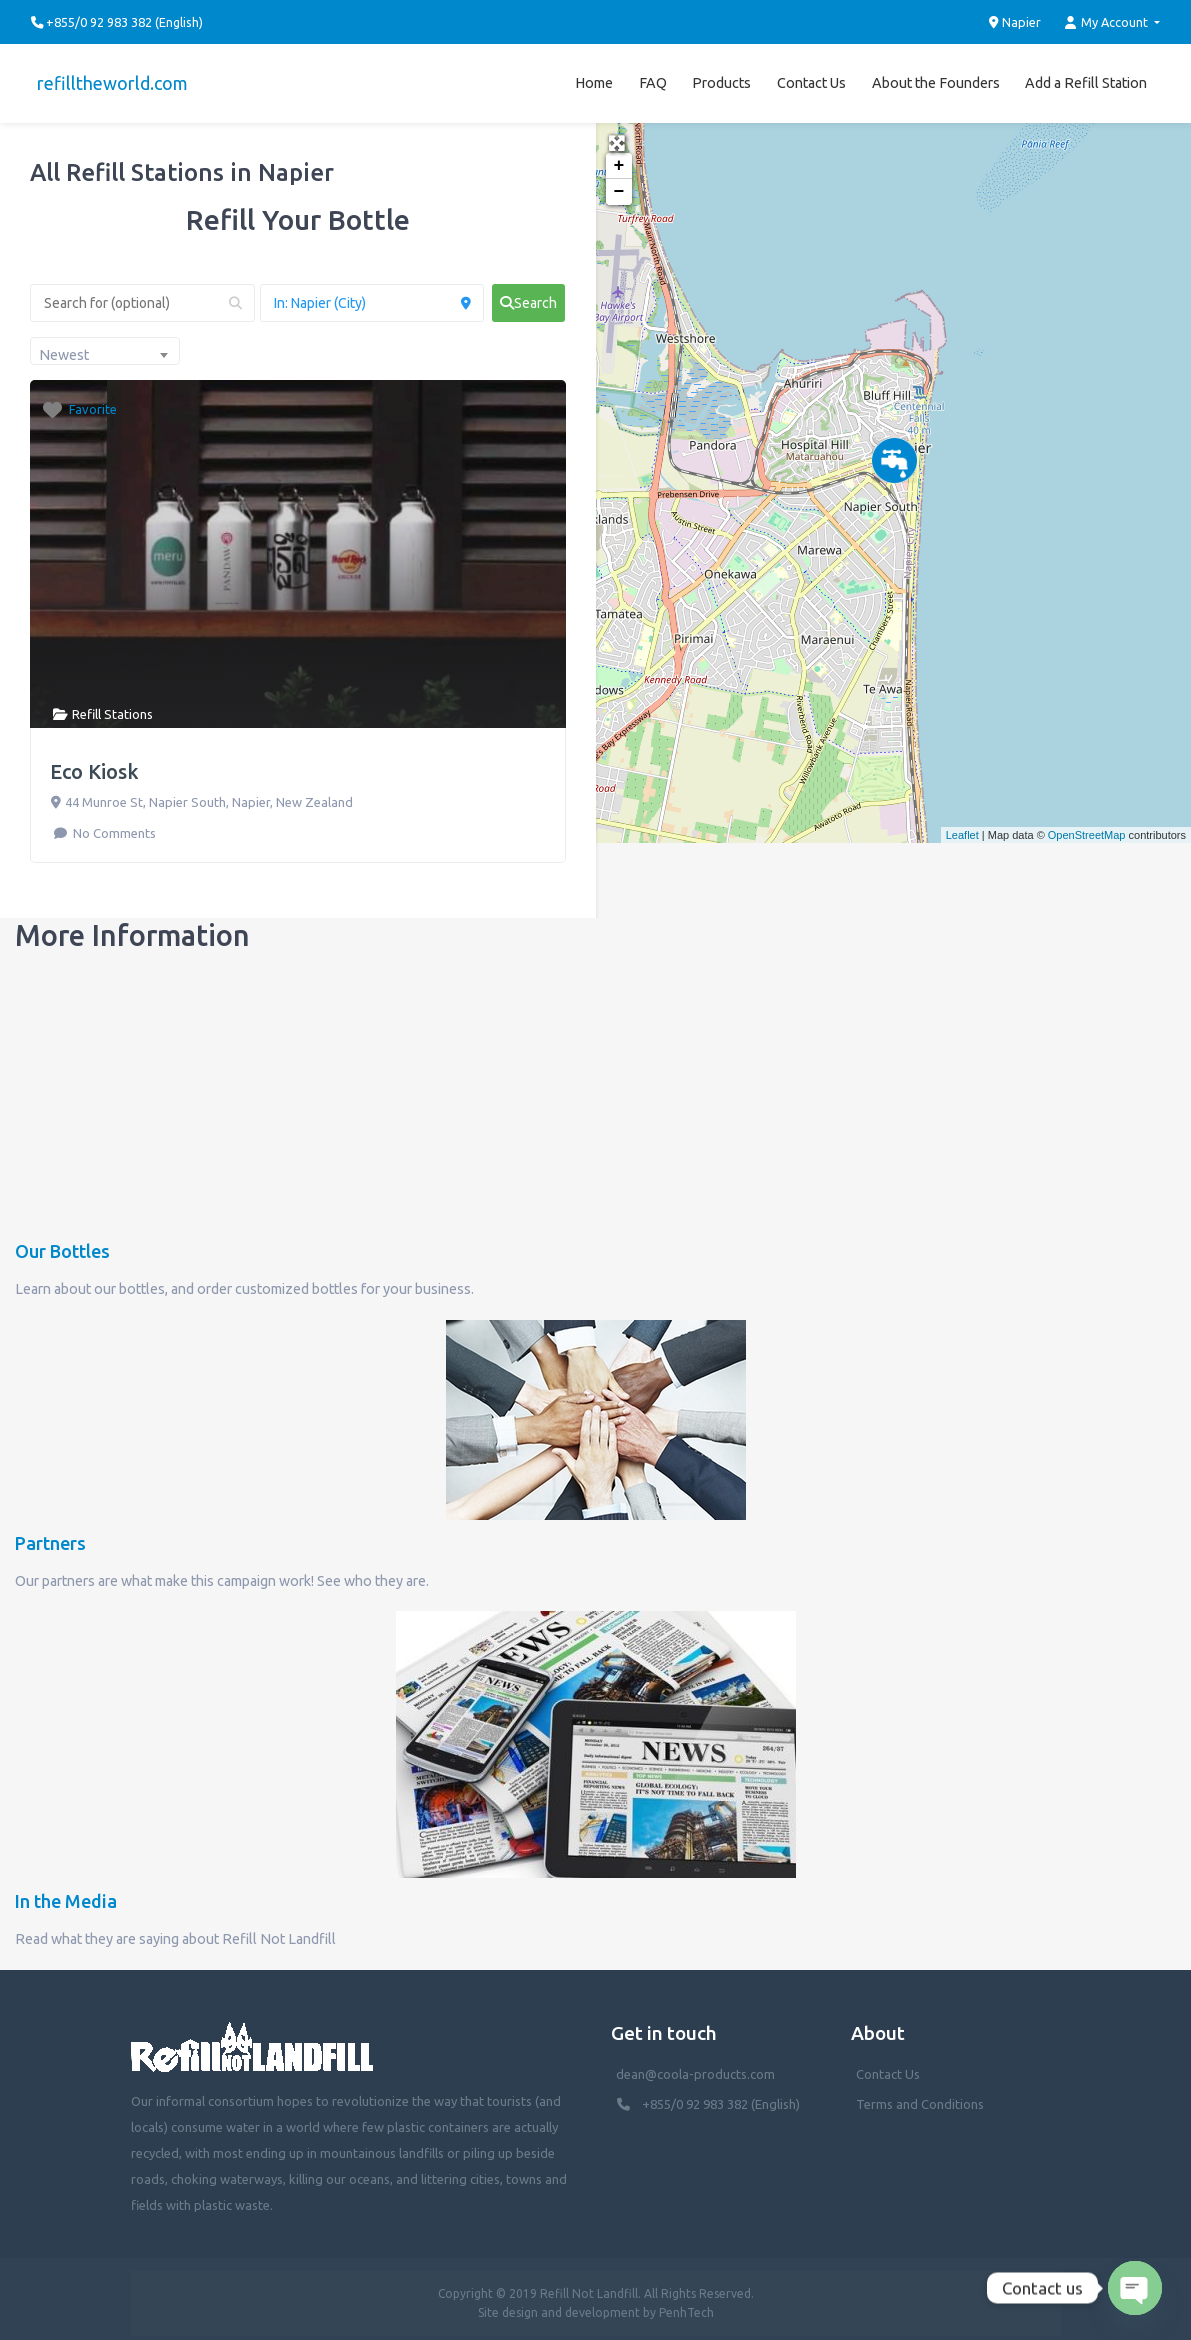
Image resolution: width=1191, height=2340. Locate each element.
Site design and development (559, 2304)
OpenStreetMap (1087, 827)
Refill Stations (112, 706)
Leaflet (962, 827)
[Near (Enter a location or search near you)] (372, 295)
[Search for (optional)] (142, 295)
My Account (1108, 22)
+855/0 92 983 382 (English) (721, 2096)
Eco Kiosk (94, 762)
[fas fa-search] (528, 295)
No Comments (113, 824)
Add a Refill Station (1086, 79)
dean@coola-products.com (697, 2066)
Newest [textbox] (64, 347)
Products (721, 79)
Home (594, 79)
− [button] (619, 184)
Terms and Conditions (920, 2096)
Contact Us (811, 79)
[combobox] (105, 343)
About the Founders (936, 79)
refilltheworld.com (106, 79)
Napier (1015, 22)
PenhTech (686, 2304)
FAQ (653, 79)
